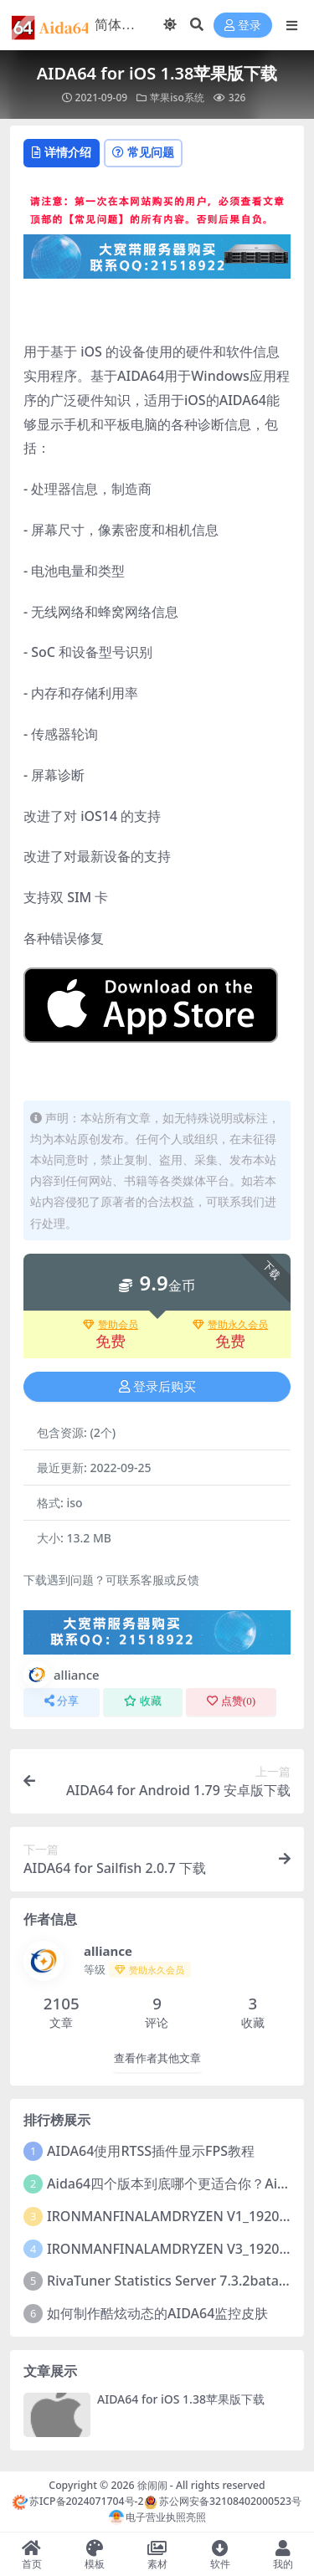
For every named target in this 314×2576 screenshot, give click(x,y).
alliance (61, 1674)
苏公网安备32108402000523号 (222, 2501)
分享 (61, 1701)
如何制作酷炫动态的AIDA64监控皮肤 (157, 2313)
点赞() (231, 1701)
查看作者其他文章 (157, 2058)
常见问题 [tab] (143, 152)
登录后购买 (157, 1386)
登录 (242, 25)
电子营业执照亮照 (157, 2517)
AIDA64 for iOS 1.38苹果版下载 (181, 2399)
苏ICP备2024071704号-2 (78, 2501)
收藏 (143, 1701)
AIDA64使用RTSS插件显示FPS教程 (151, 2151)
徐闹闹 (152, 2485)
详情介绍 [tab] (61, 152)
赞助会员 (110, 1325)
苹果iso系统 (176, 97)
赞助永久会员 (230, 1325)
